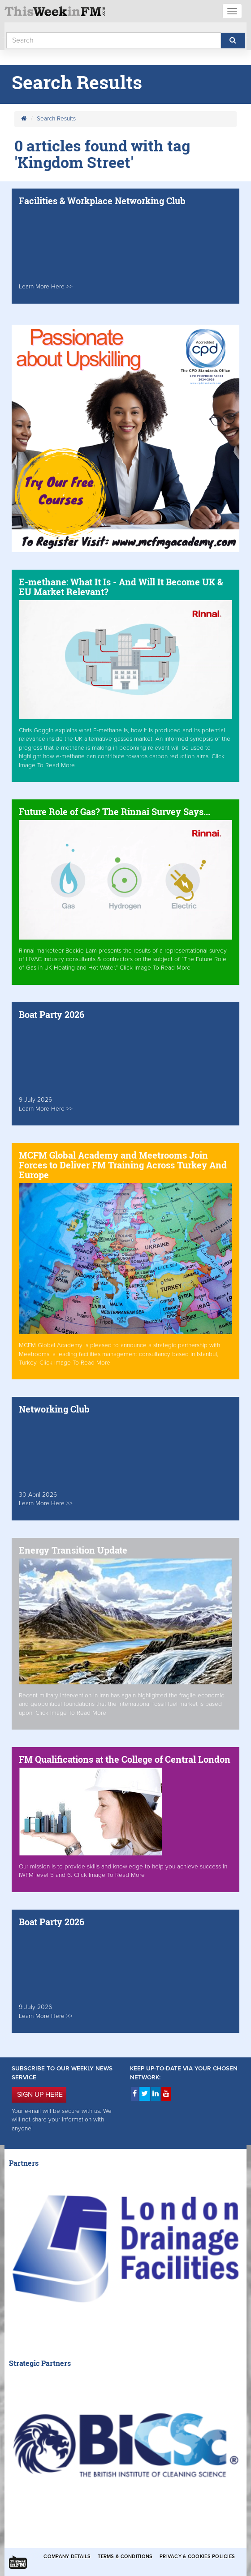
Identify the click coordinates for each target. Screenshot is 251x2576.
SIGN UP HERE (40, 2094)
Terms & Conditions (125, 2556)
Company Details (67, 2556)
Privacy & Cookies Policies (197, 2556)
